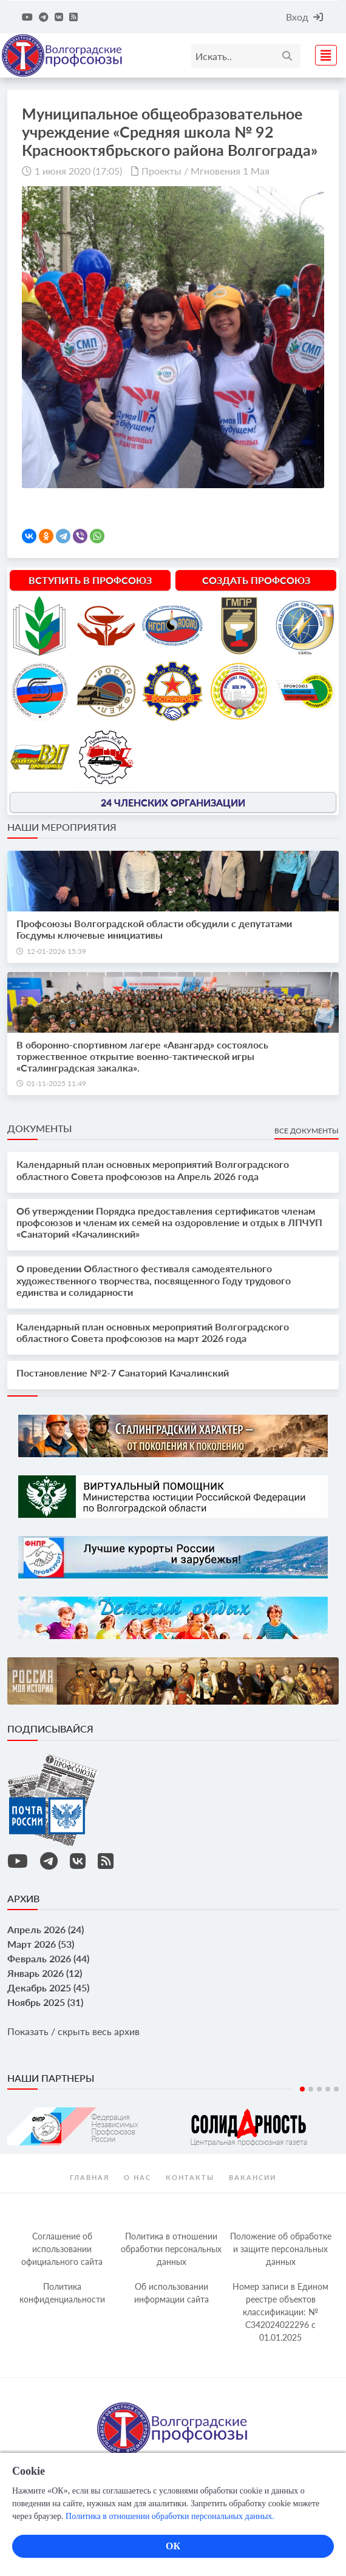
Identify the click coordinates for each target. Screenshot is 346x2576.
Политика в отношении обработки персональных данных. (170, 2516)
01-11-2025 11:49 (56, 1083)
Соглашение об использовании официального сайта (62, 2249)
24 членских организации (173, 802)
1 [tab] (302, 2089)
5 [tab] (336, 2089)
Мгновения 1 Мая (230, 170)
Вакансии (252, 2177)
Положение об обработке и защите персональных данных (280, 2249)
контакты (190, 2177)
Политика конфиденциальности (62, 2292)
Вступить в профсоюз (90, 580)
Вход (304, 16)
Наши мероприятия (62, 827)
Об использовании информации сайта (171, 2292)
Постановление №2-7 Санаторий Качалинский (122, 1372)
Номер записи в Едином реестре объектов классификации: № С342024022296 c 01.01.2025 (280, 2312)
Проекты (161, 170)
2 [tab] (310, 2089)
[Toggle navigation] (322, 53)
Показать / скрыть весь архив (73, 2031)
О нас (137, 2177)
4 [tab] (327, 2089)
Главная (89, 2177)
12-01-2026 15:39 (56, 951)
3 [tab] (319, 2089)
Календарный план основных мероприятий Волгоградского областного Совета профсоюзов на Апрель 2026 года (152, 1169)
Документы (39, 1128)
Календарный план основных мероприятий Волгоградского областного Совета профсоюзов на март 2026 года (152, 1332)
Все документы (306, 1130)
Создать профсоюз (256, 580)
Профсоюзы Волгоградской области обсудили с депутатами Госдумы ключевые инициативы (154, 929)
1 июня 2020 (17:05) (78, 170)
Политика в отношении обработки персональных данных (171, 2249)
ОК (173, 2546)
